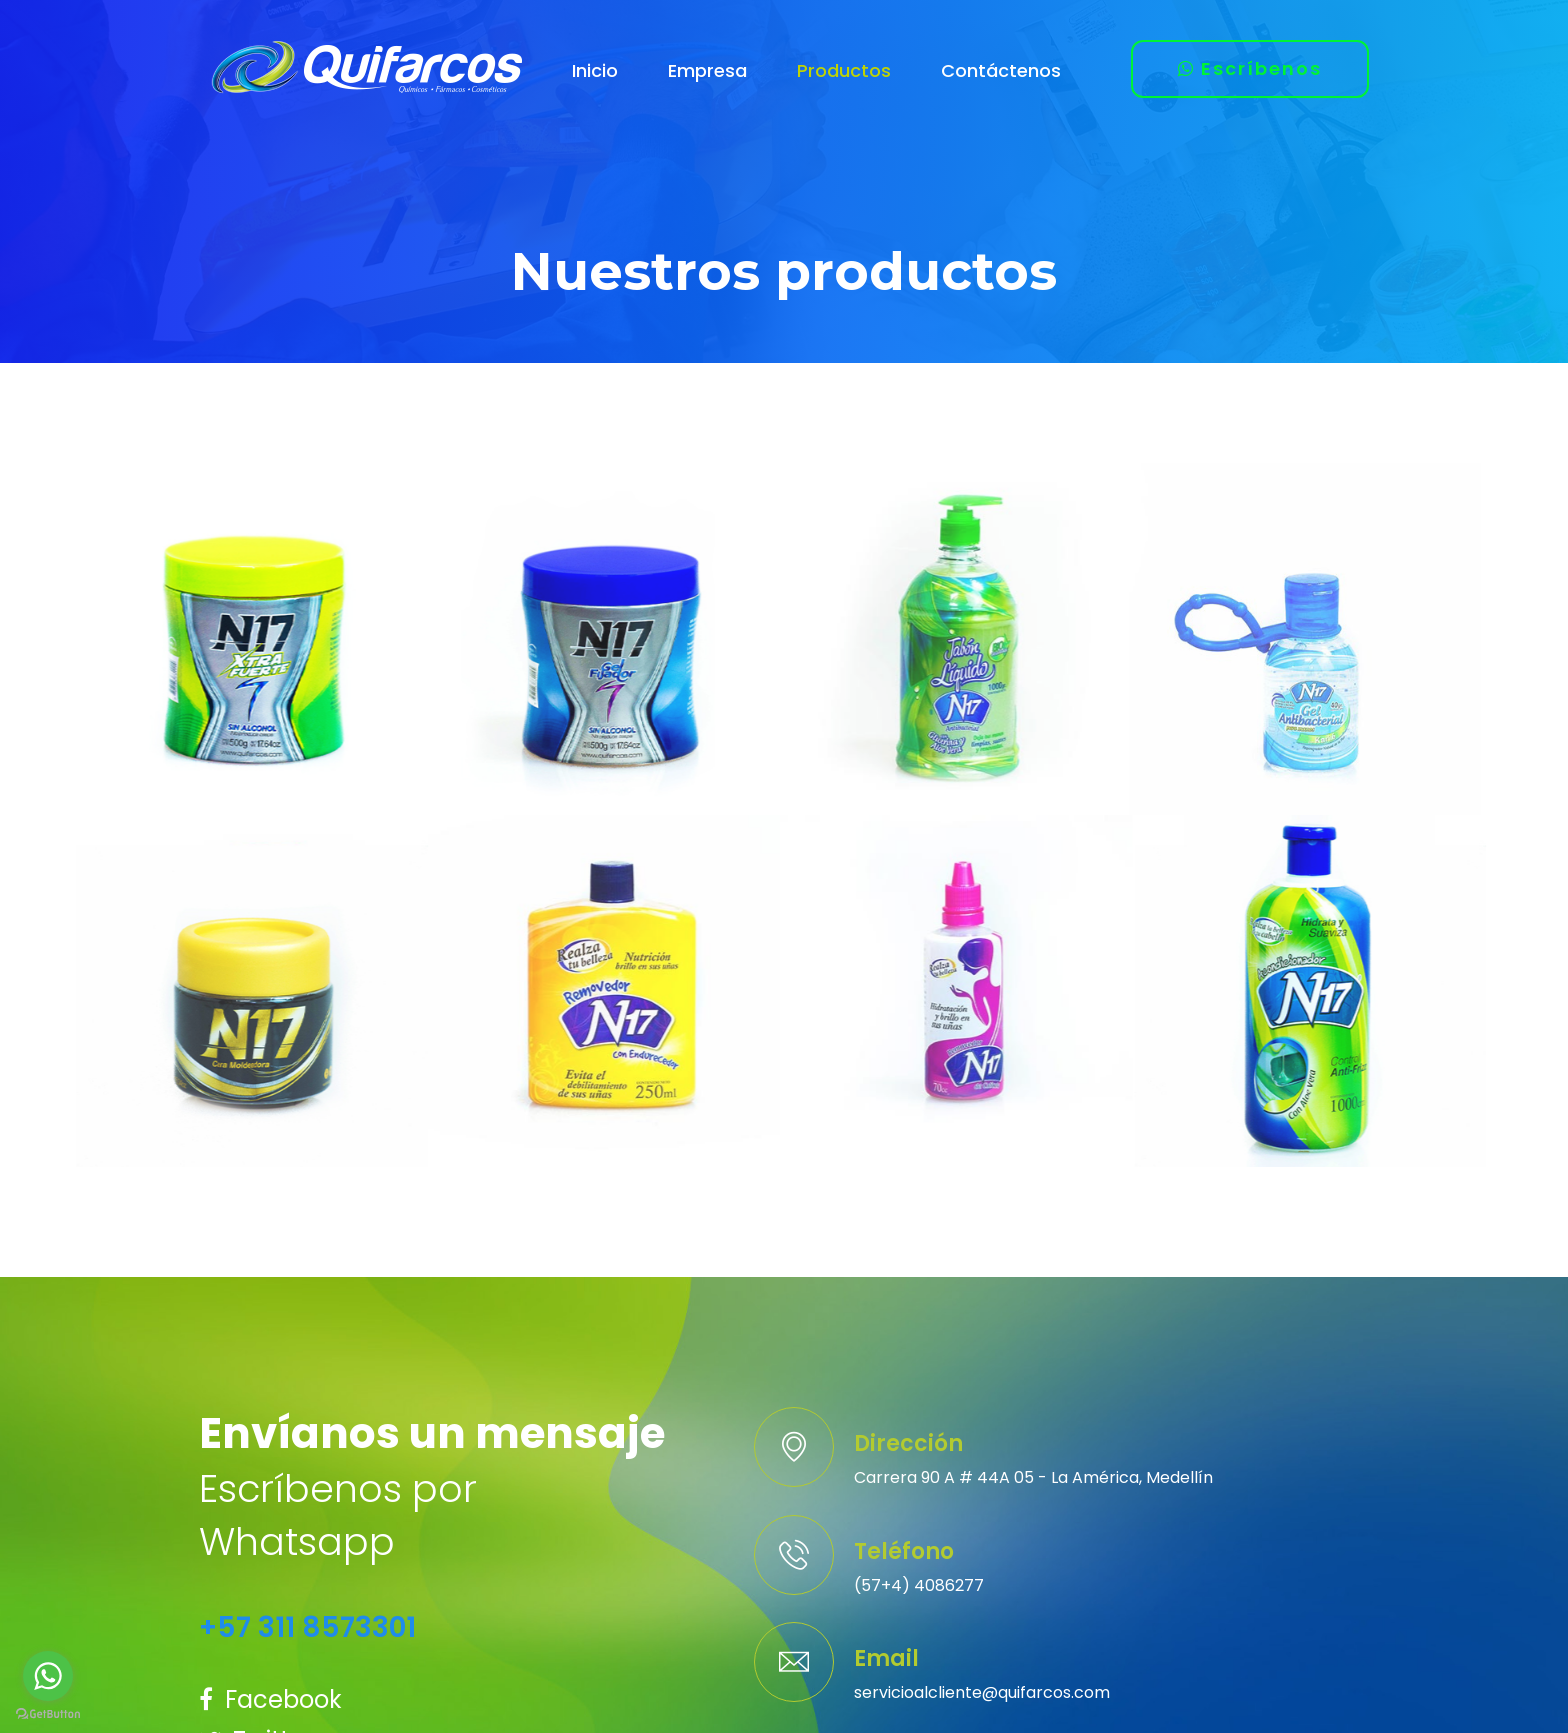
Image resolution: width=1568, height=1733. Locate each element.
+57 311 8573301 (307, 1627)
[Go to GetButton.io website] (48, 1713)
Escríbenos (1250, 68)
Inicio (595, 70)
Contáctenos (1001, 70)
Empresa (707, 70)
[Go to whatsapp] (48, 1676)
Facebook (270, 1699)
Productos (844, 70)
